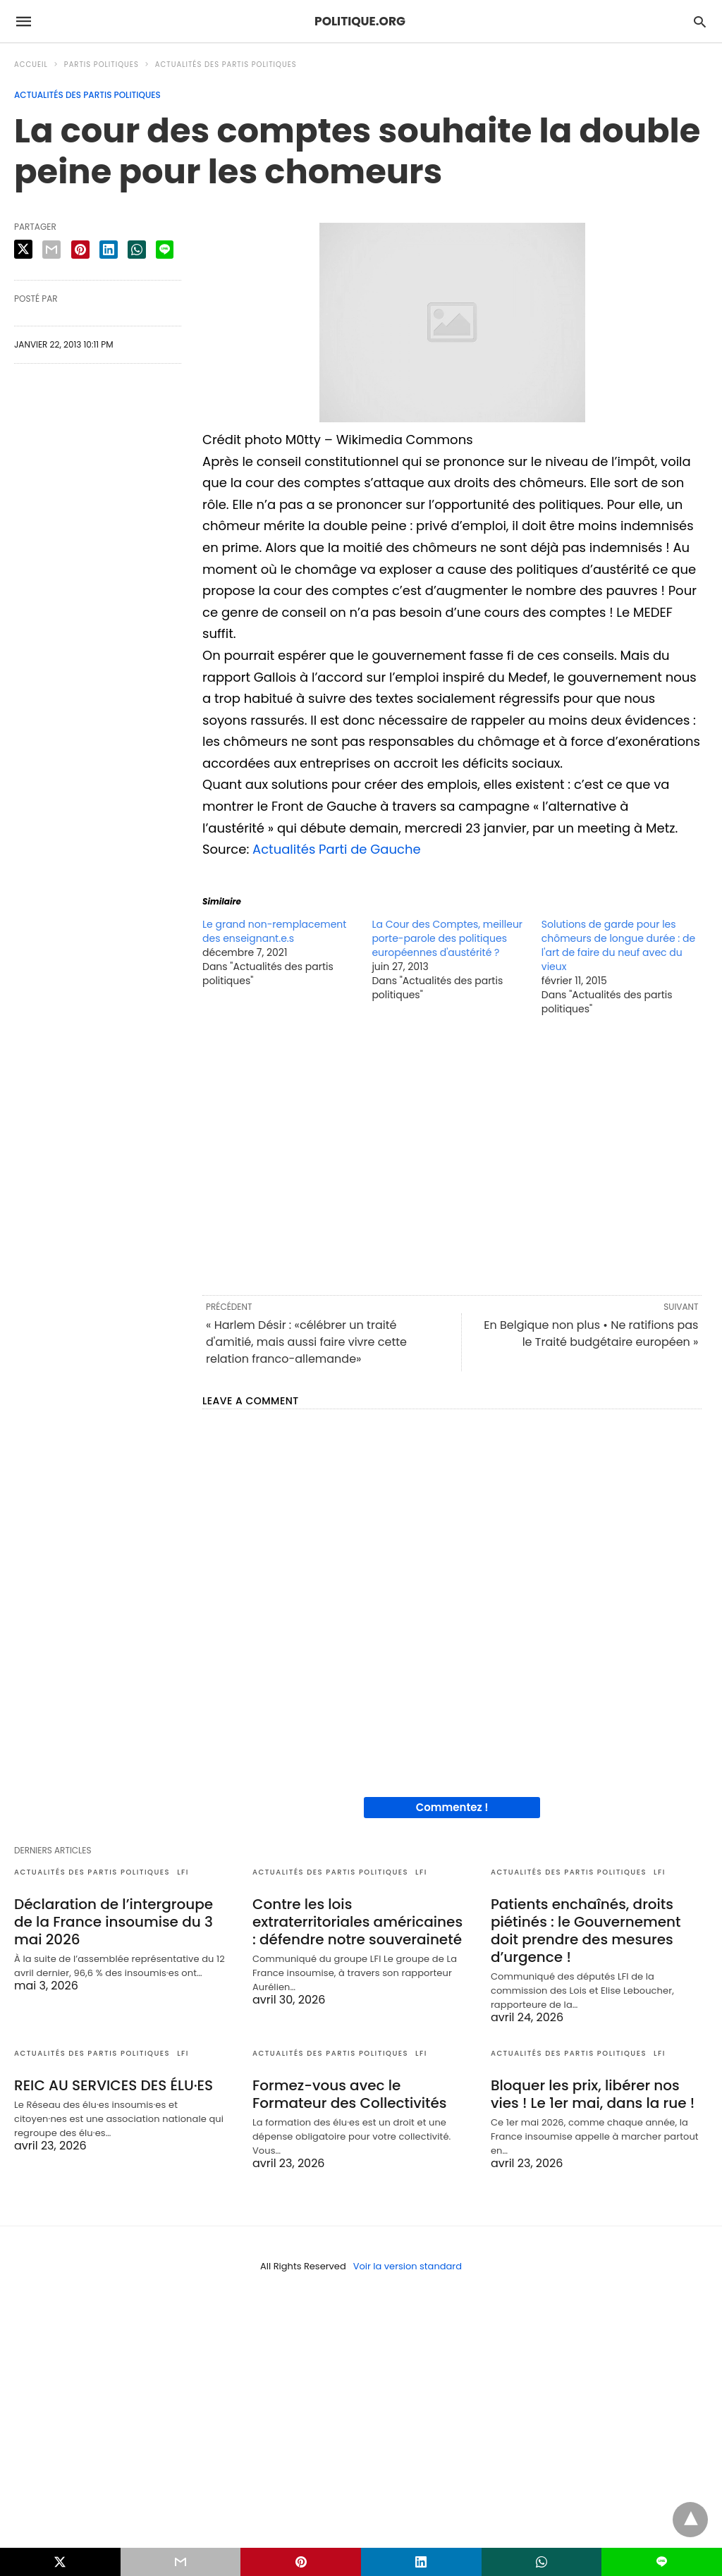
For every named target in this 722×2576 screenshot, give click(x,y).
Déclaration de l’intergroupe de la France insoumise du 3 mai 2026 (113, 1921)
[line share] (164, 249)
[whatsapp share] (137, 249)
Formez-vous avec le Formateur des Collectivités (349, 2094)
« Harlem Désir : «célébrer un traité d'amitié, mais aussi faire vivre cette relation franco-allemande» (306, 1342)
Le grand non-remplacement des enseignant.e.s (274, 931)
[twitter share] (23, 249)
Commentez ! (452, 1807)
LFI (183, 1872)
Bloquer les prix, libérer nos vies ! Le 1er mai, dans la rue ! (593, 2094)
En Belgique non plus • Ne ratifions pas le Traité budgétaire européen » (591, 1333)
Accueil (31, 64)
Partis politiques (101, 64)
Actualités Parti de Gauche (336, 849)
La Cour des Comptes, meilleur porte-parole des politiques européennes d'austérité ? (447, 938)
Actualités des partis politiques (226, 64)
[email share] (51, 249)
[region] (452, 1154)
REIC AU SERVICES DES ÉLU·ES (113, 2085)
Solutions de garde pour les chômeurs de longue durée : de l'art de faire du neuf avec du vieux (618, 945)
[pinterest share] (80, 249)
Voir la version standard (407, 2266)
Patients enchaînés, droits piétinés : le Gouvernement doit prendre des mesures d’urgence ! (586, 1930)
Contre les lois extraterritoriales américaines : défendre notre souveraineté (357, 1921)
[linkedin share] (108, 249)
